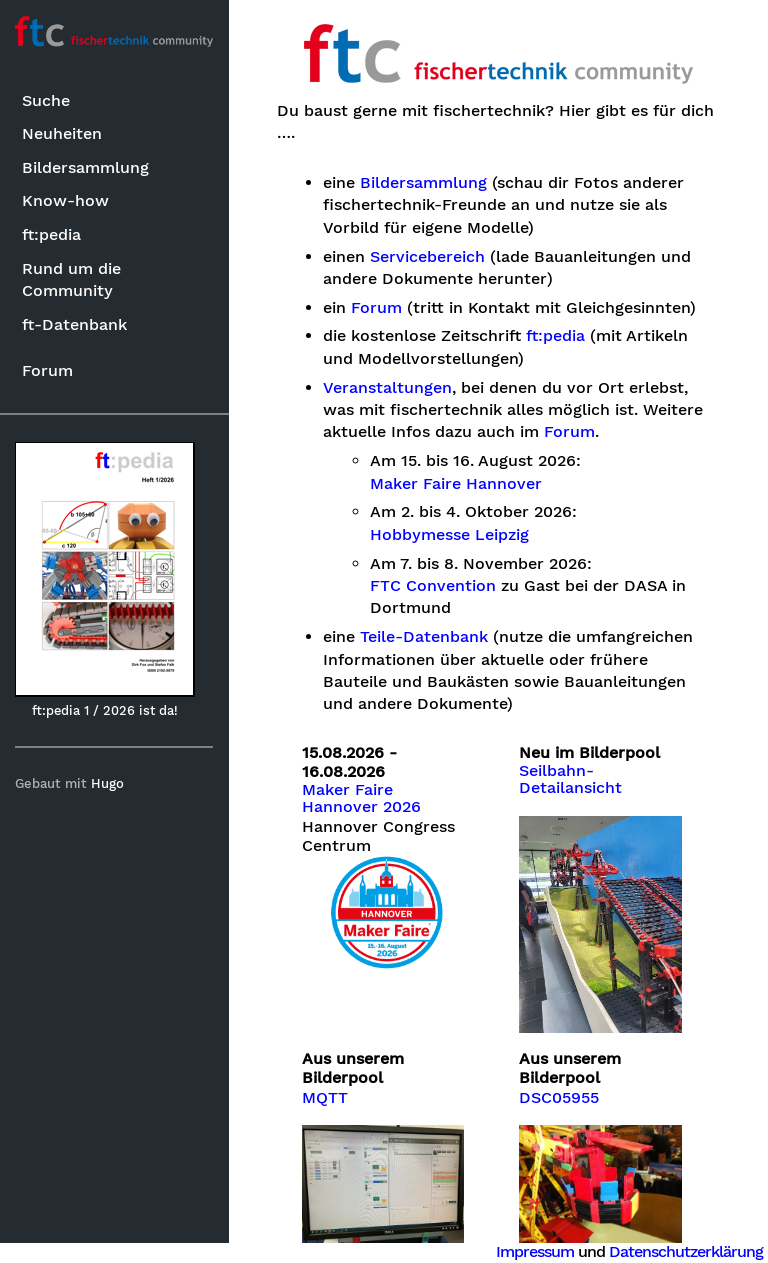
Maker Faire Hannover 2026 (362, 799)
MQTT (326, 1097)
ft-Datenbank (74, 324)
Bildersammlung (85, 167)
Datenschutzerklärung (686, 1251)
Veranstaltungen (388, 388)
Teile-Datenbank (425, 637)
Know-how (65, 200)
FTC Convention (434, 586)
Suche (46, 100)
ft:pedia (51, 234)
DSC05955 (560, 1097)
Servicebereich (428, 257)
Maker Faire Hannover (457, 484)
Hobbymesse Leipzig (450, 535)
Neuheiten (62, 133)
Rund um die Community (71, 279)
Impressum (535, 1251)
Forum (47, 370)
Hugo (108, 783)
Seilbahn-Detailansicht (571, 780)
